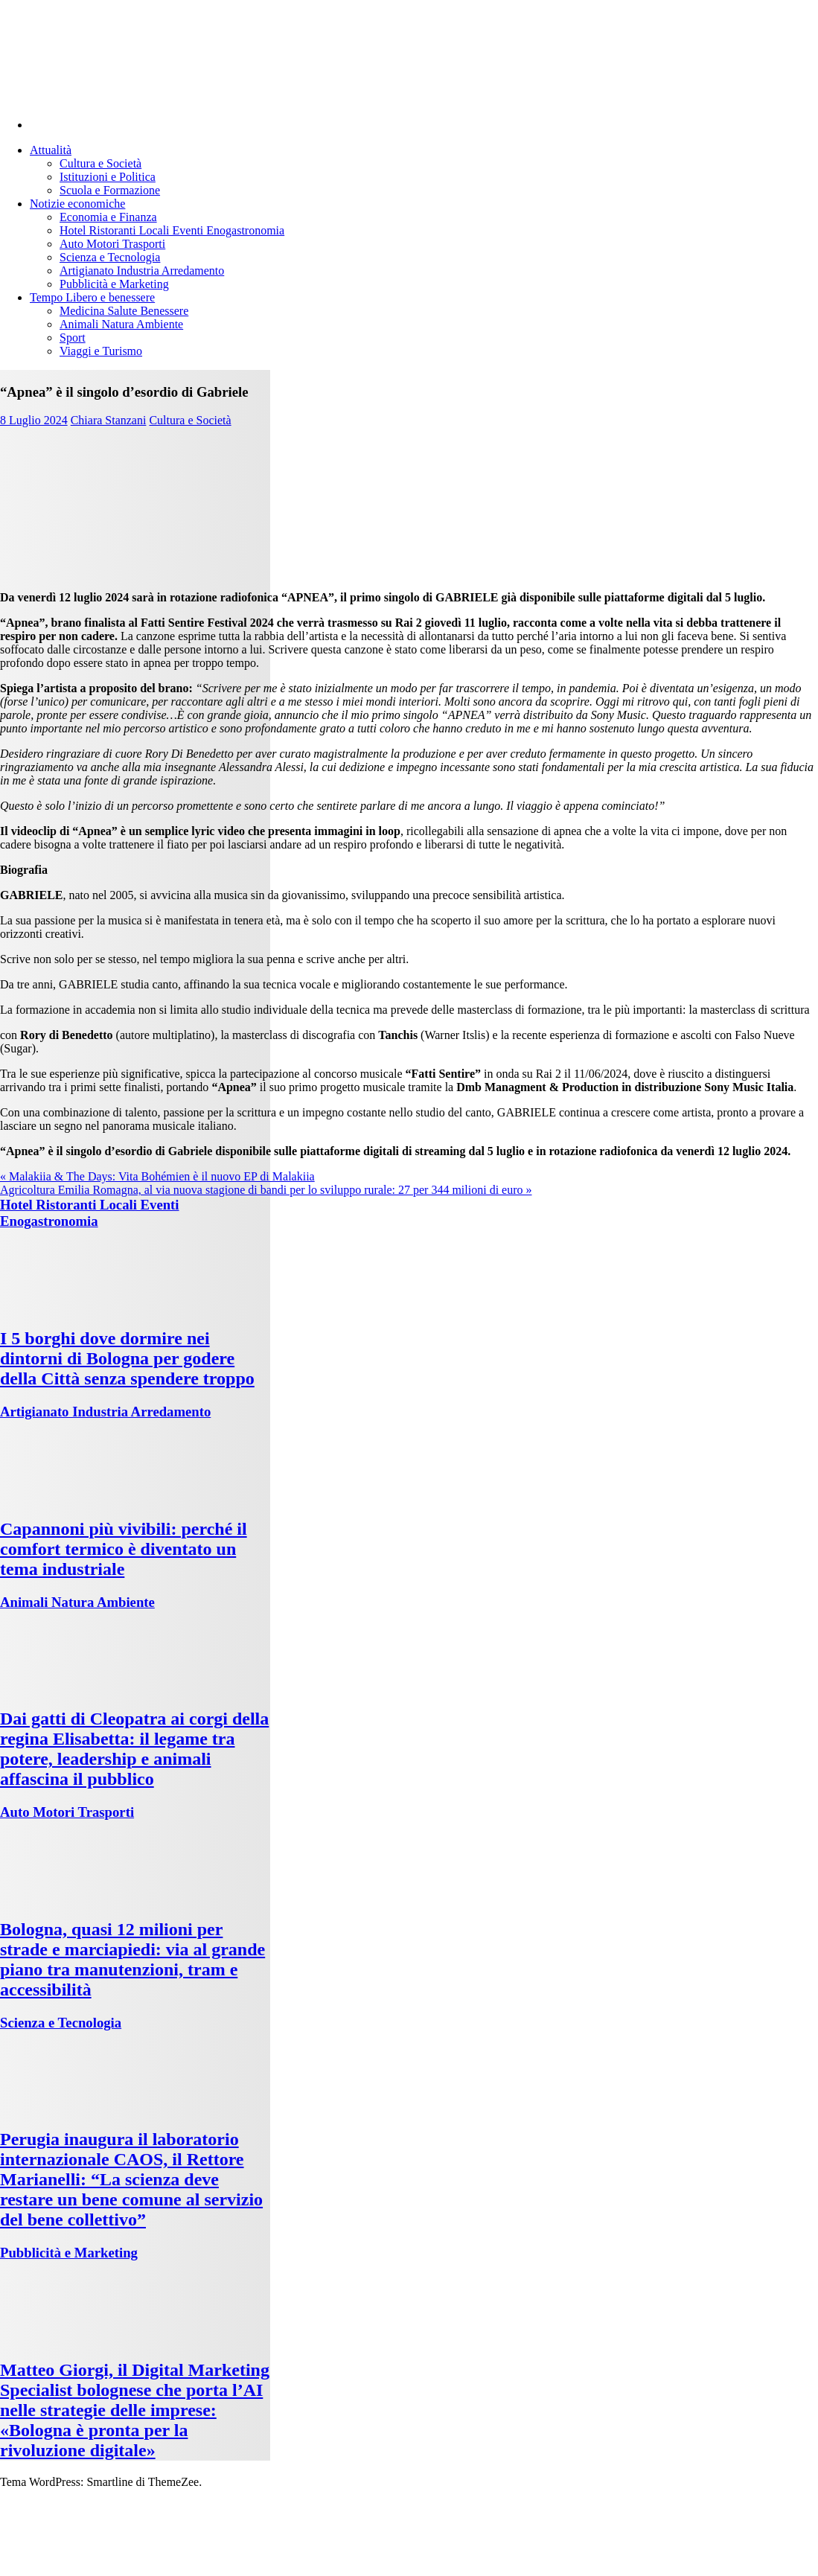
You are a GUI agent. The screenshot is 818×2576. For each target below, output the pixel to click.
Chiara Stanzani (109, 420)
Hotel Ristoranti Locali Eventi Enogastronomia (172, 230)
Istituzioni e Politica (108, 176)
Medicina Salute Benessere (124, 310)
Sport (73, 337)
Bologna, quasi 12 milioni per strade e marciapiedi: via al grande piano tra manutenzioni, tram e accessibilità (132, 1959)
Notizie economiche (77, 203)
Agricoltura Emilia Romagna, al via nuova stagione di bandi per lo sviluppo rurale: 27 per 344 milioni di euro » (266, 1189)
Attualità (50, 150)
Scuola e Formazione (110, 190)
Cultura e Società (100, 163)
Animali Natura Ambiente (121, 324)
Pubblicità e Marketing (114, 284)
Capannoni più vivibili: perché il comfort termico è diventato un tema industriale (123, 1549)
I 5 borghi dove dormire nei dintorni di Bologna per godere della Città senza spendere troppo (127, 1358)
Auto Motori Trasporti (112, 243)
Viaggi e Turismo (101, 351)
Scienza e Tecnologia (110, 257)
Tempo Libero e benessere (92, 297)
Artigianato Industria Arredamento (142, 270)
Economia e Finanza (108, 217)
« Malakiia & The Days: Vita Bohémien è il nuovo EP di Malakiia (157, 1176)
